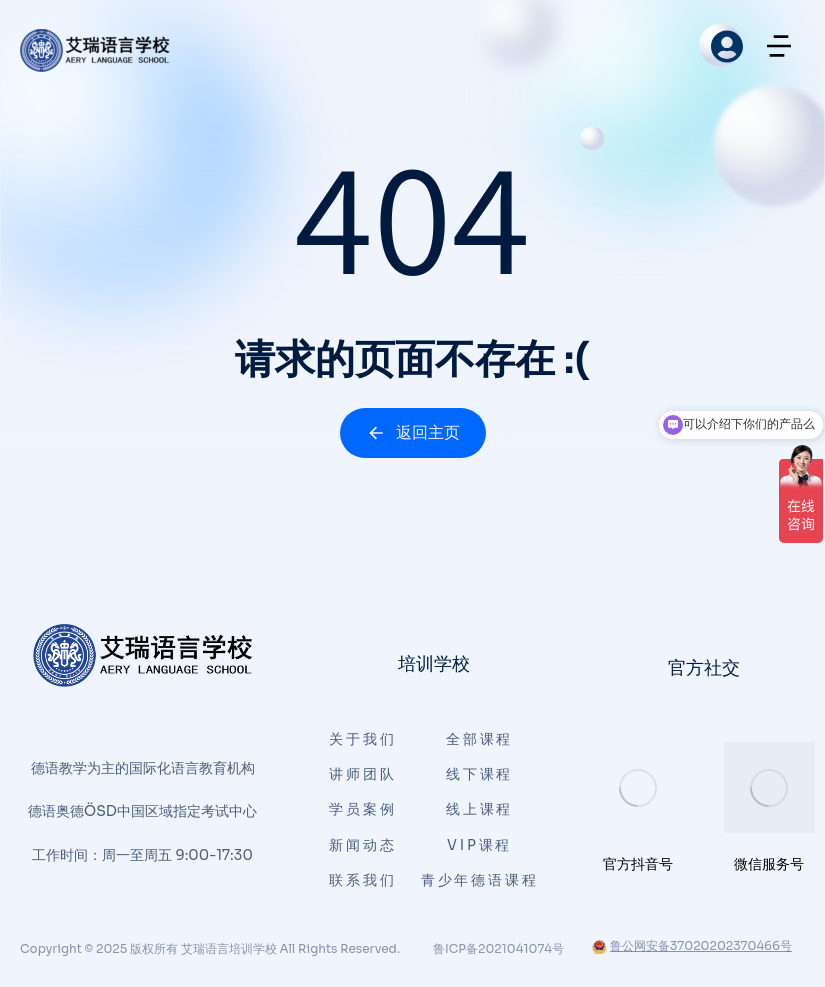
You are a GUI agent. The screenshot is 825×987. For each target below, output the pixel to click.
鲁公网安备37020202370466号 (692, 945)
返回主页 (413, 432)
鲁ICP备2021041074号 (498, 948)
